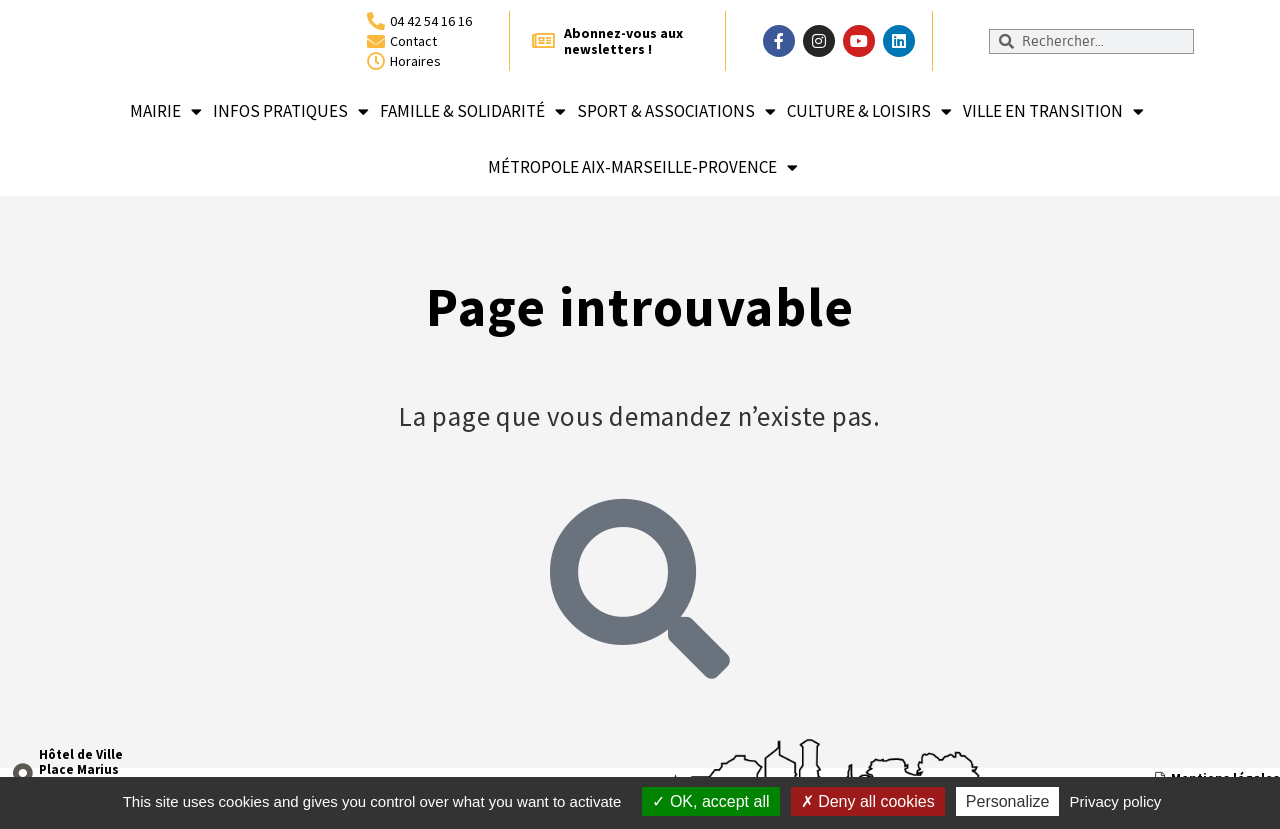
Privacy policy (1116, 801)
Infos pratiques (291, 111)
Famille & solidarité (473, 111)
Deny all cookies (868, 801)
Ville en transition (1053, 111)
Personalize (1008, 801)
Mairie (166, 111)
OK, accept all (710, 801)
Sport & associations (676, 111)
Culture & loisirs (869, 111)
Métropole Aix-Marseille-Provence (643, 167)
